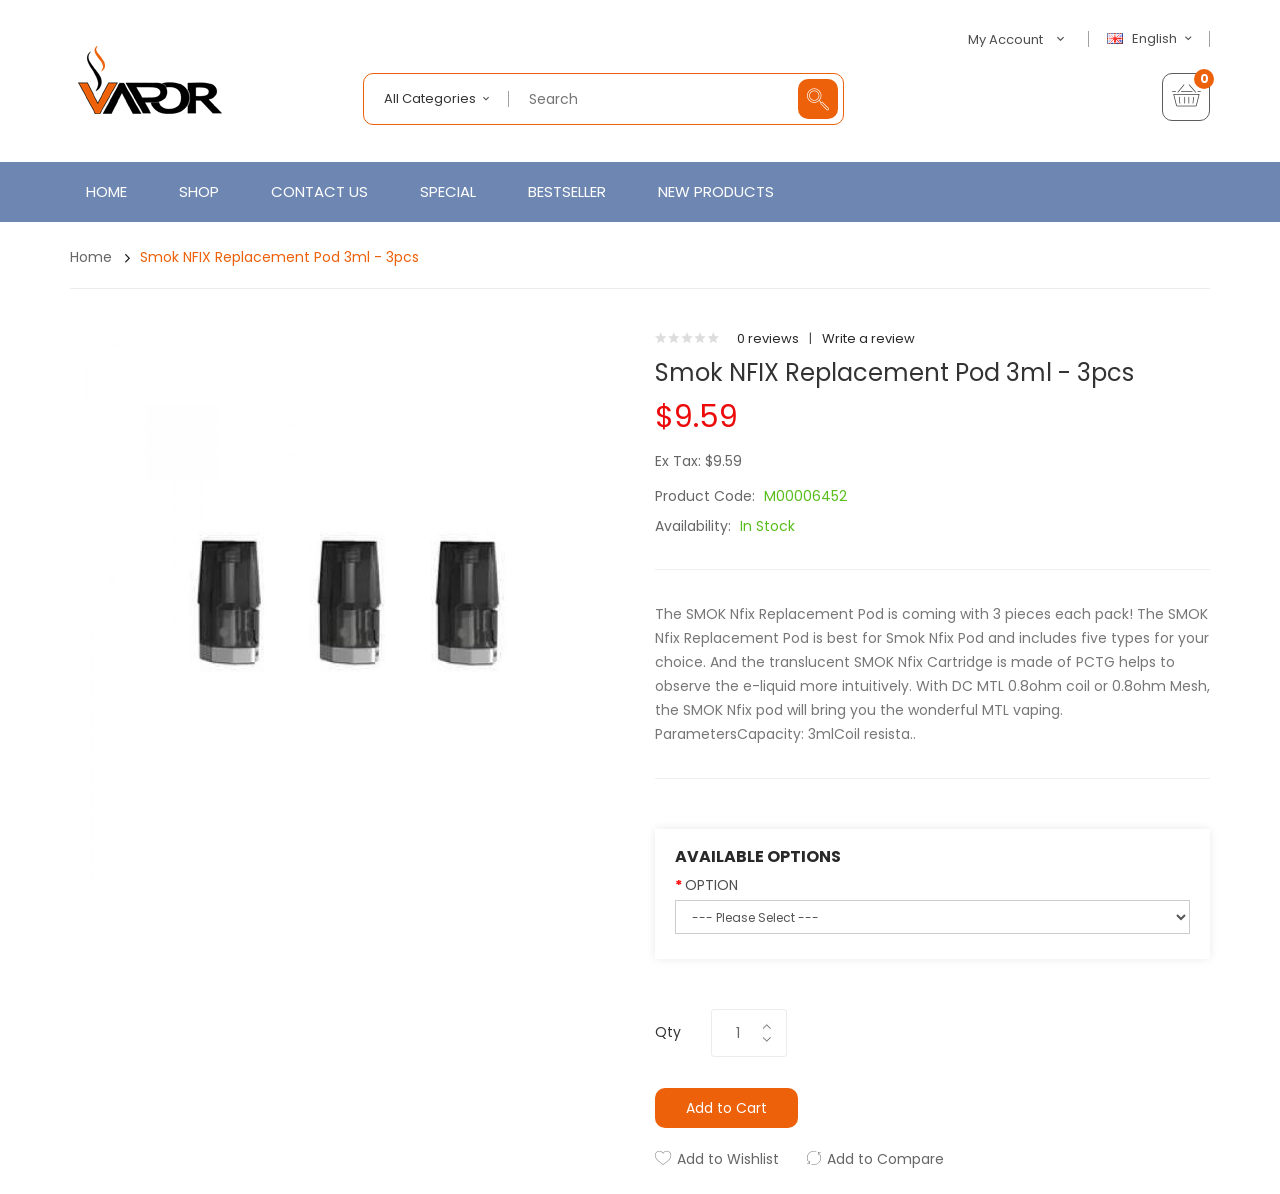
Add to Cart (726, 1108)
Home (91, 257)
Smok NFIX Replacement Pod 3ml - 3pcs (279, 257)
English (1152, 39)
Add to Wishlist (728, 1159)
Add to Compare (885, 1159)
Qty (668, 1032)
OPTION (711, 885)
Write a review (868, 338)
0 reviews (768, 338)
